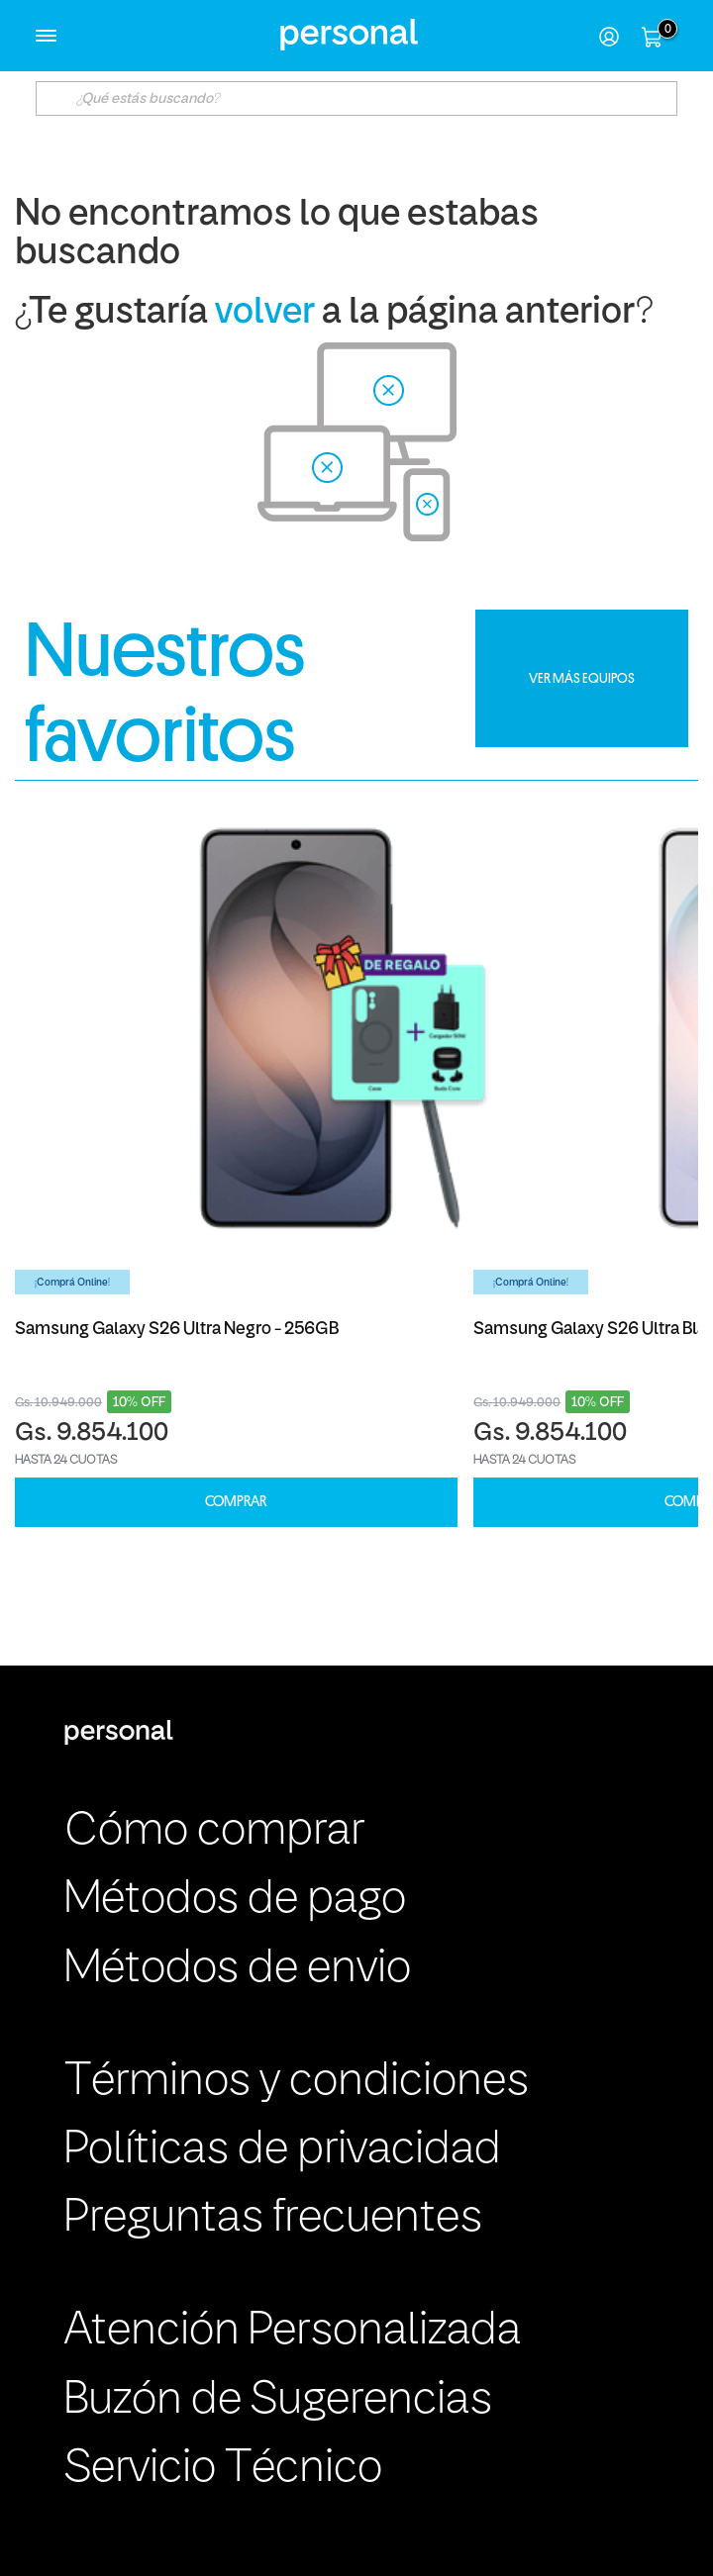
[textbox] (356, 98)
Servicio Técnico (223, 2469)
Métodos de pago (235, 1900)
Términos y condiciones (296, 2082)
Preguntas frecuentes (273, 2219)
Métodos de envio (237, 1969)
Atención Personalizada (292, 2331)
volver (265, 313)
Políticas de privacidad (282, 2150)
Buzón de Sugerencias (278, 2401)
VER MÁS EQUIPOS (582, 678)
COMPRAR (235, 1501)
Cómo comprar (214, 1832)
